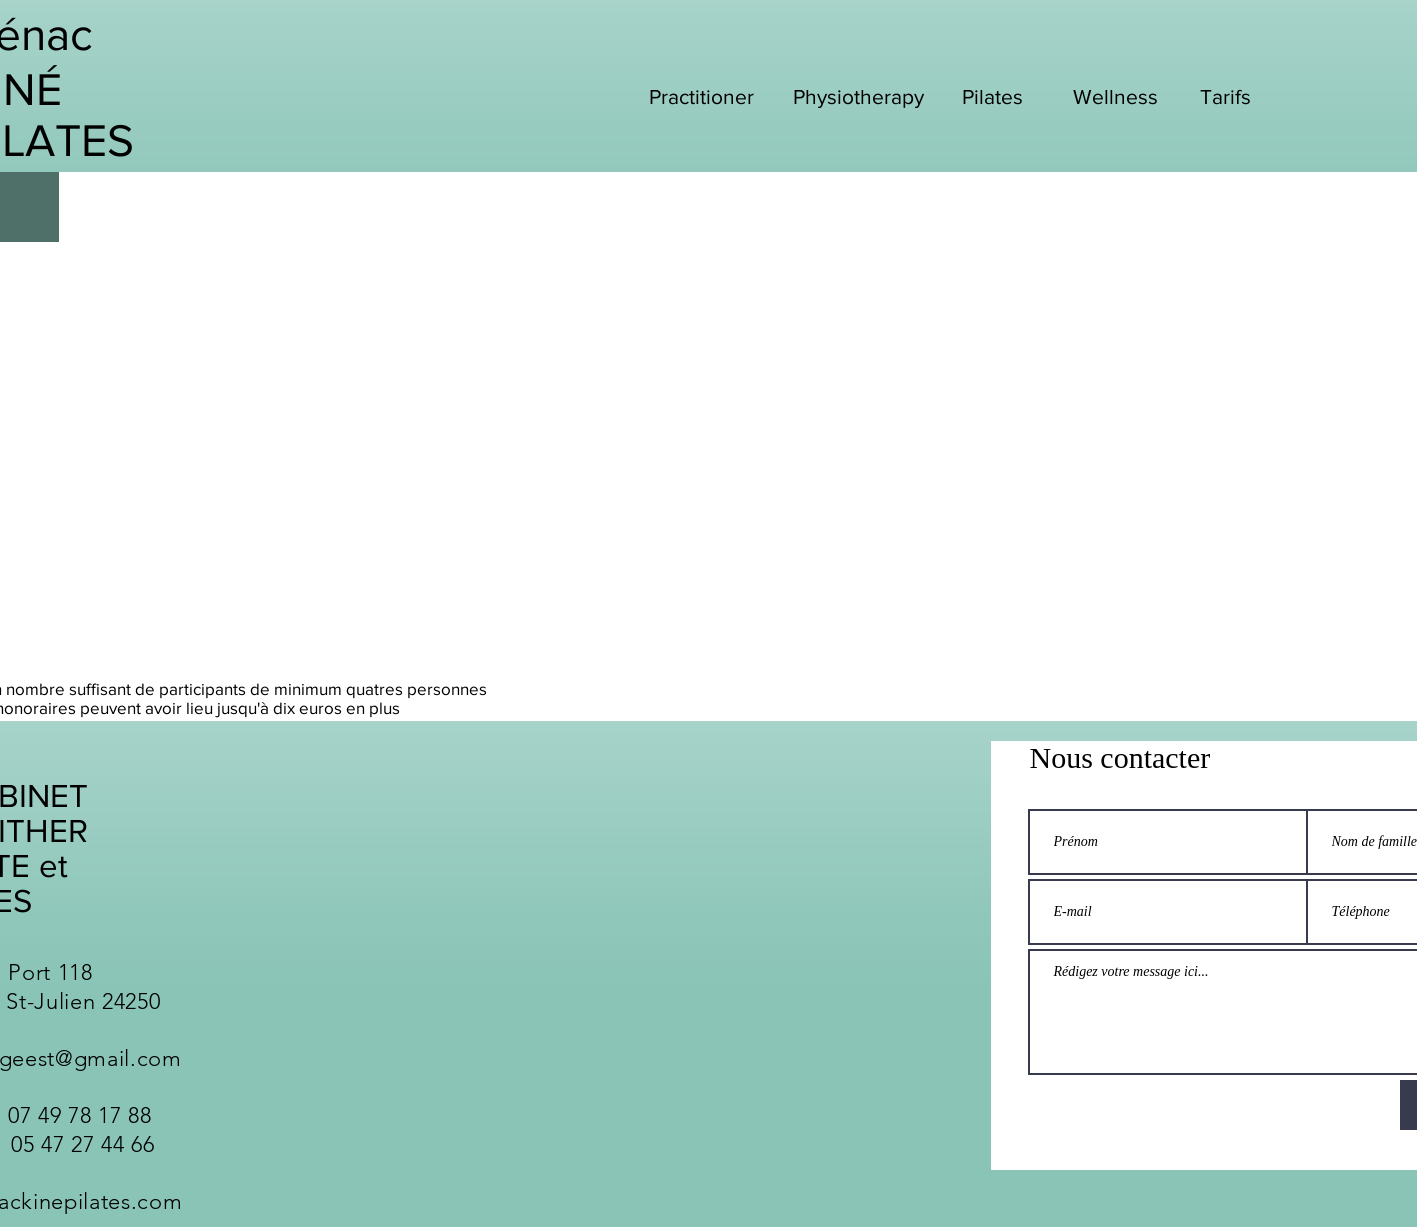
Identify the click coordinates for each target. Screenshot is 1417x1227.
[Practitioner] (703, 96)
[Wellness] (1118, 96)
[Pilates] (995, 96)
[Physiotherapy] (861, 96)
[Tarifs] (1228, 96)
